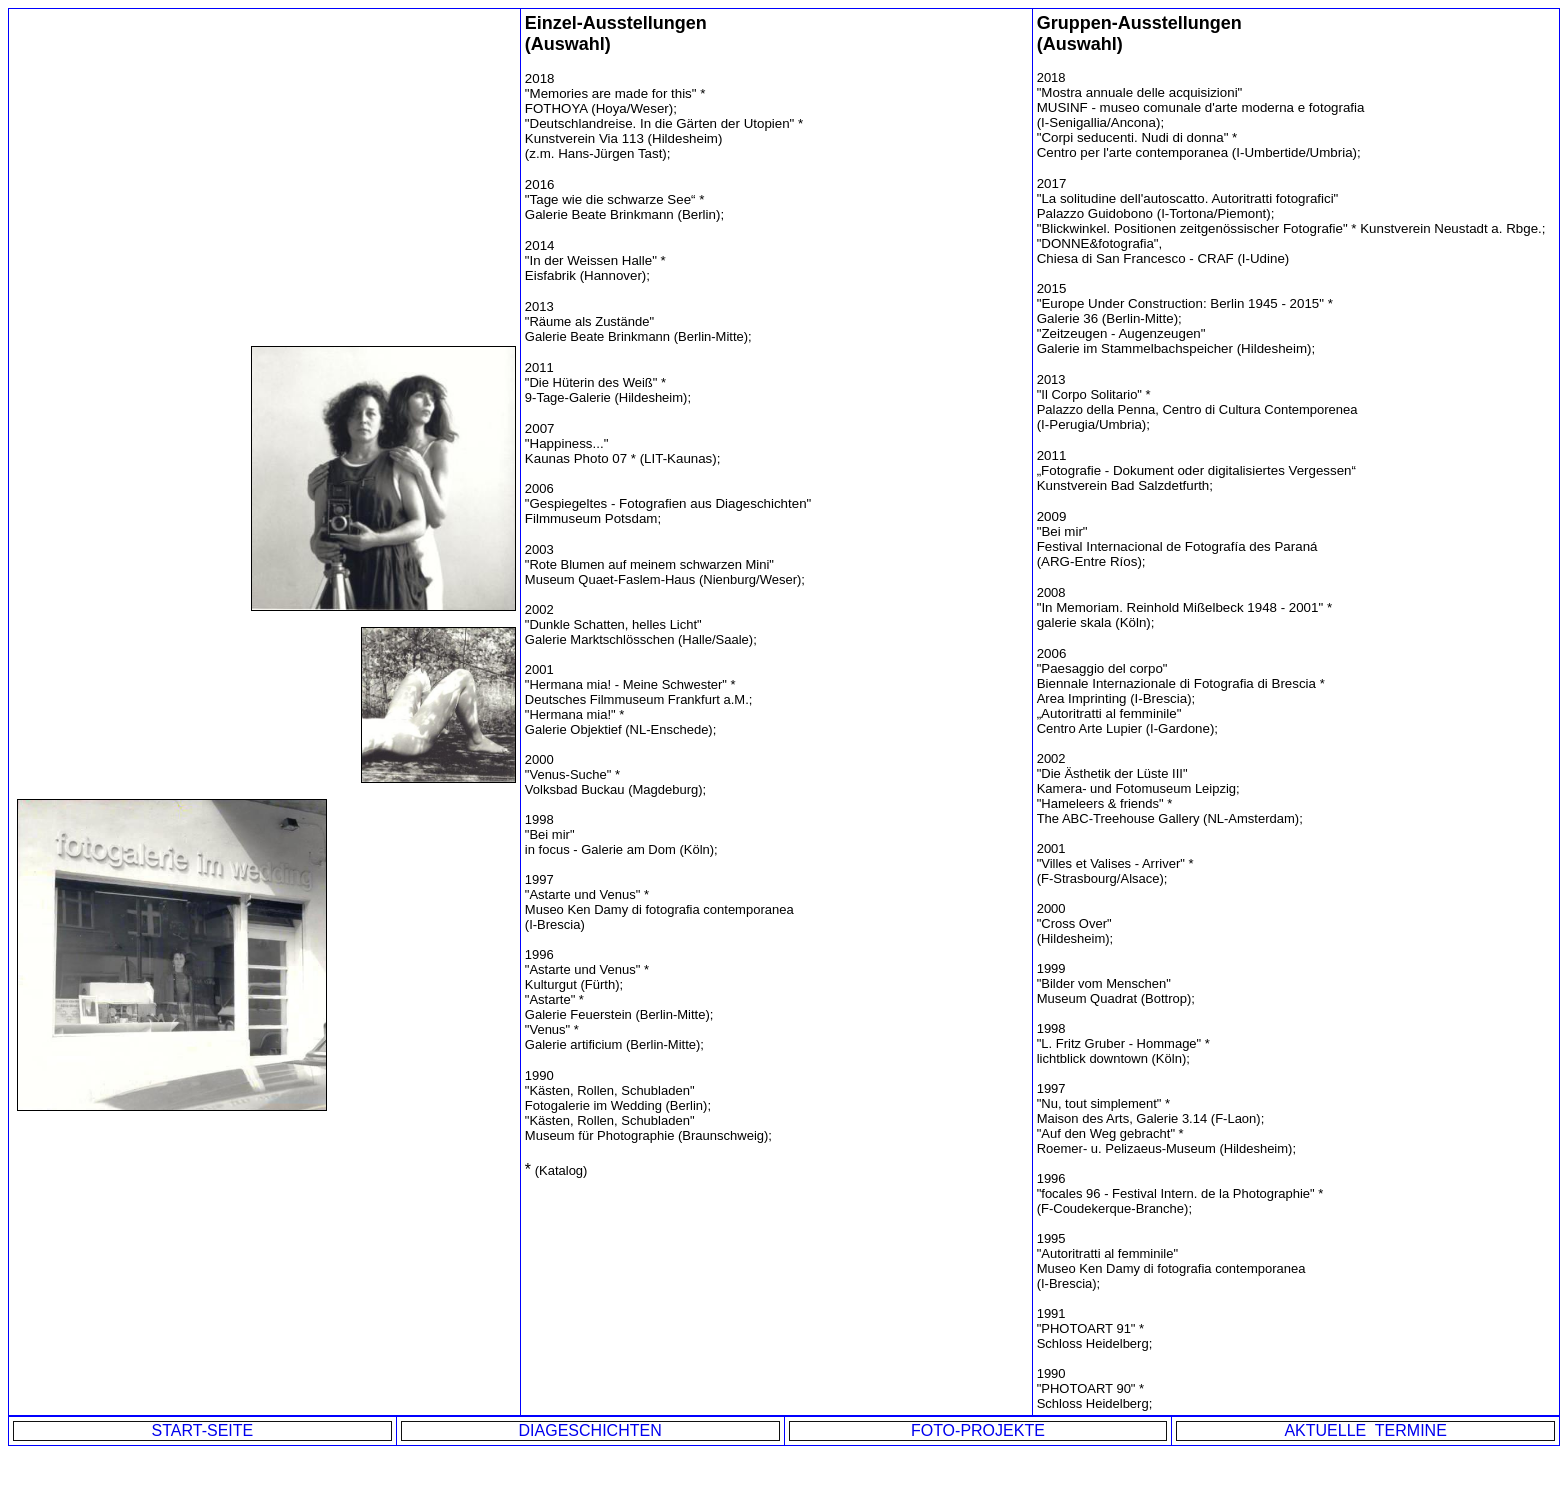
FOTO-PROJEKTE (978, 1430)
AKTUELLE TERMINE (1365, 1430)
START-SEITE (203, 1430)
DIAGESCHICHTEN (590, 1430)
